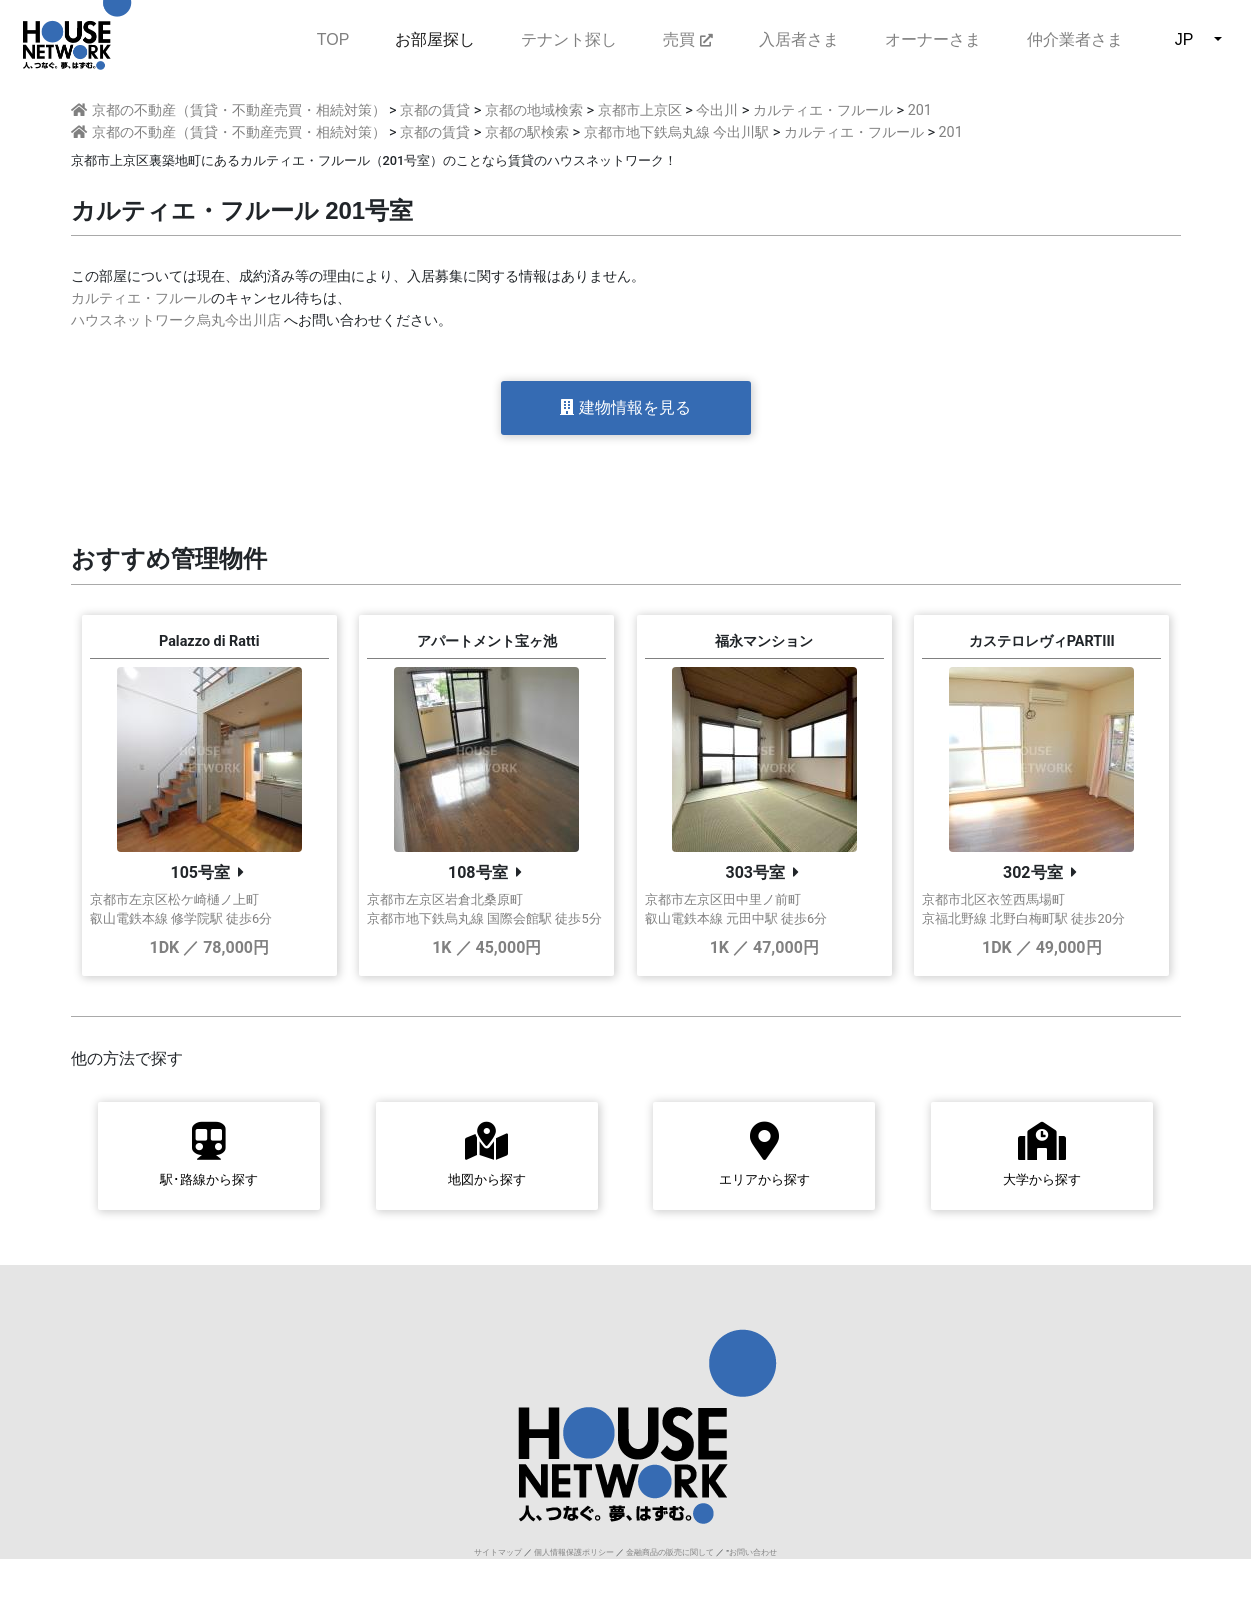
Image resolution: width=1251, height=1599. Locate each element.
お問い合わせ (753, 1552)
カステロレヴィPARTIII (1042, 641)
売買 (687, 39)
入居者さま (799, 39)
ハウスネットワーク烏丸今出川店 (176, 320)
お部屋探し (435, 39)
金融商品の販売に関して (670, 1552)
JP (1184, 39)
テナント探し (569, 39)
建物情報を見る (625, 407)
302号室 (1033, 872)
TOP (333, 37)
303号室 (755, 872)
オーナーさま (933, 39)
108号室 (478, 872)
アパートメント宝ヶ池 (487, 641)
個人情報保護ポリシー (574, 1552)
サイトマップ (498, 1552)
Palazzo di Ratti (209, 641)
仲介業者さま (1075, 39)
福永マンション (764, 641)
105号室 (200, 872)
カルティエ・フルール (141, 298)
